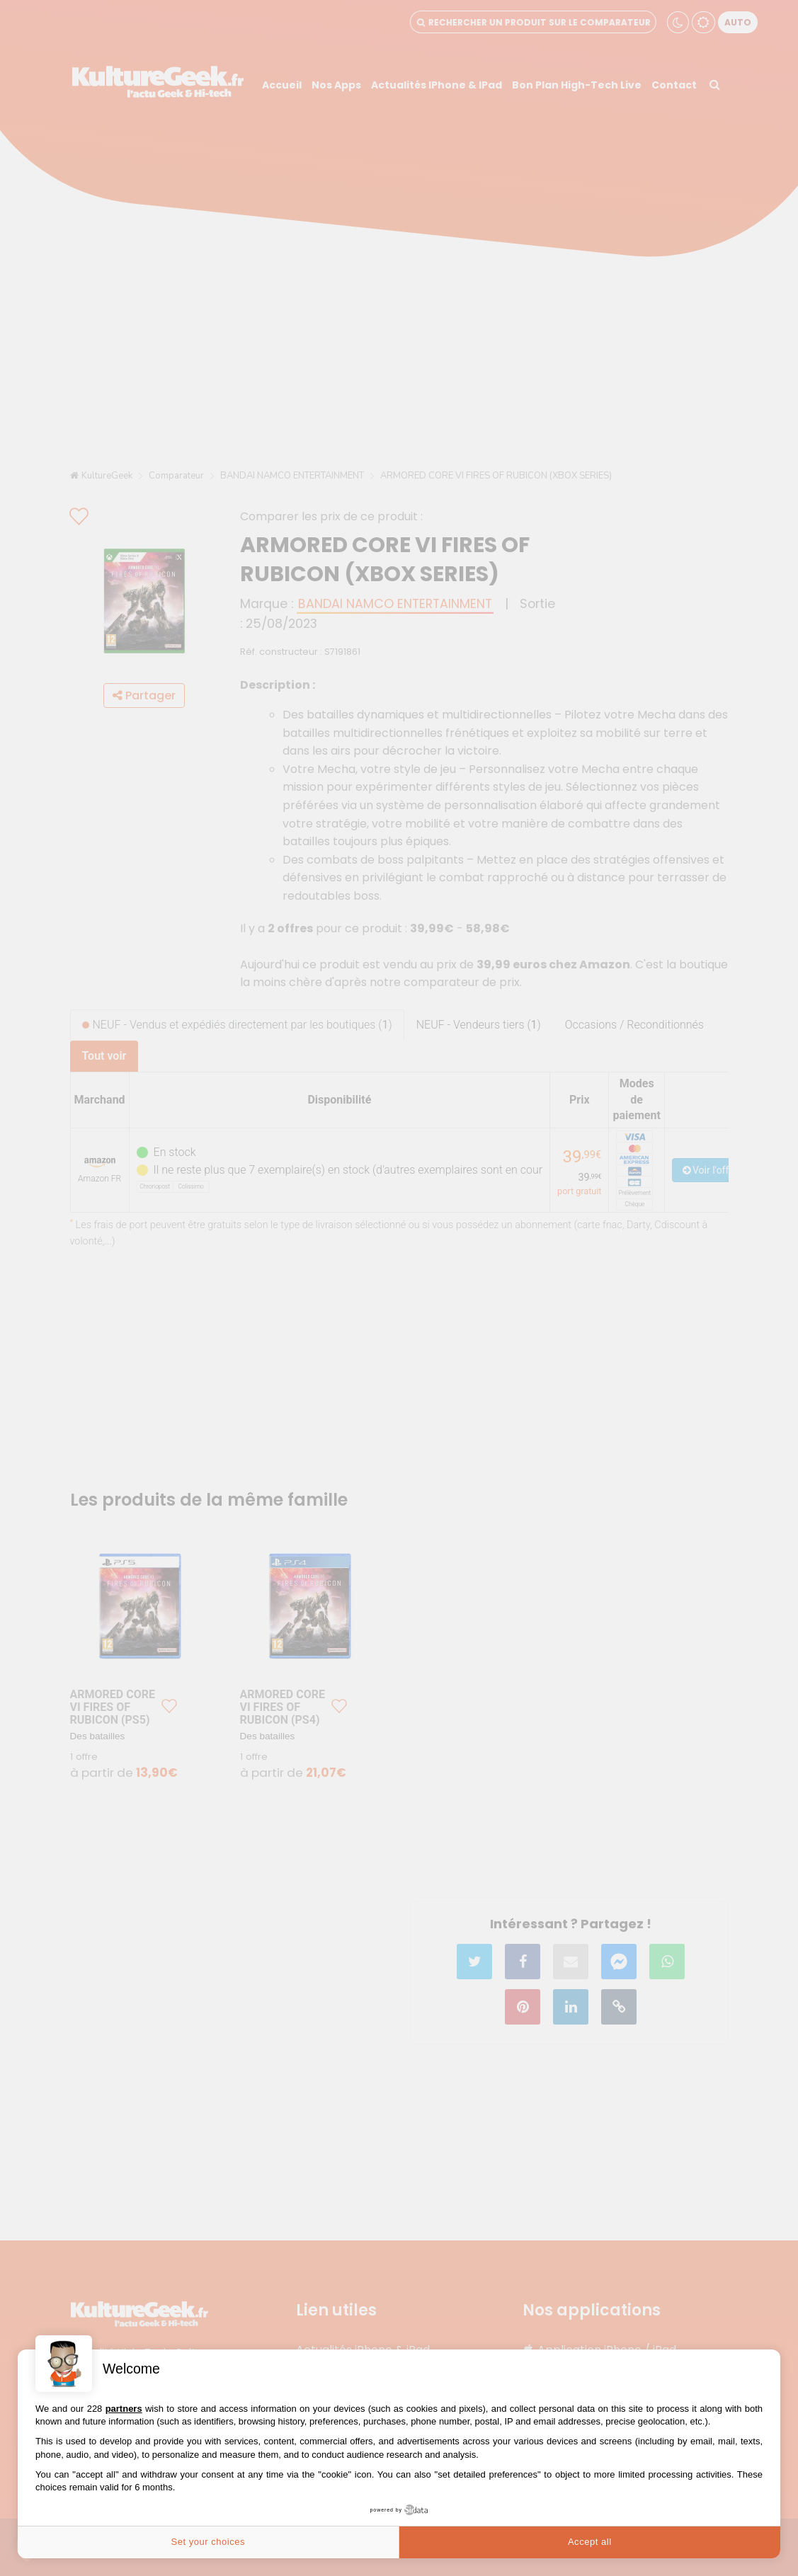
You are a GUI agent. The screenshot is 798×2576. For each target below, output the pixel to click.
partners (124, 2408)
